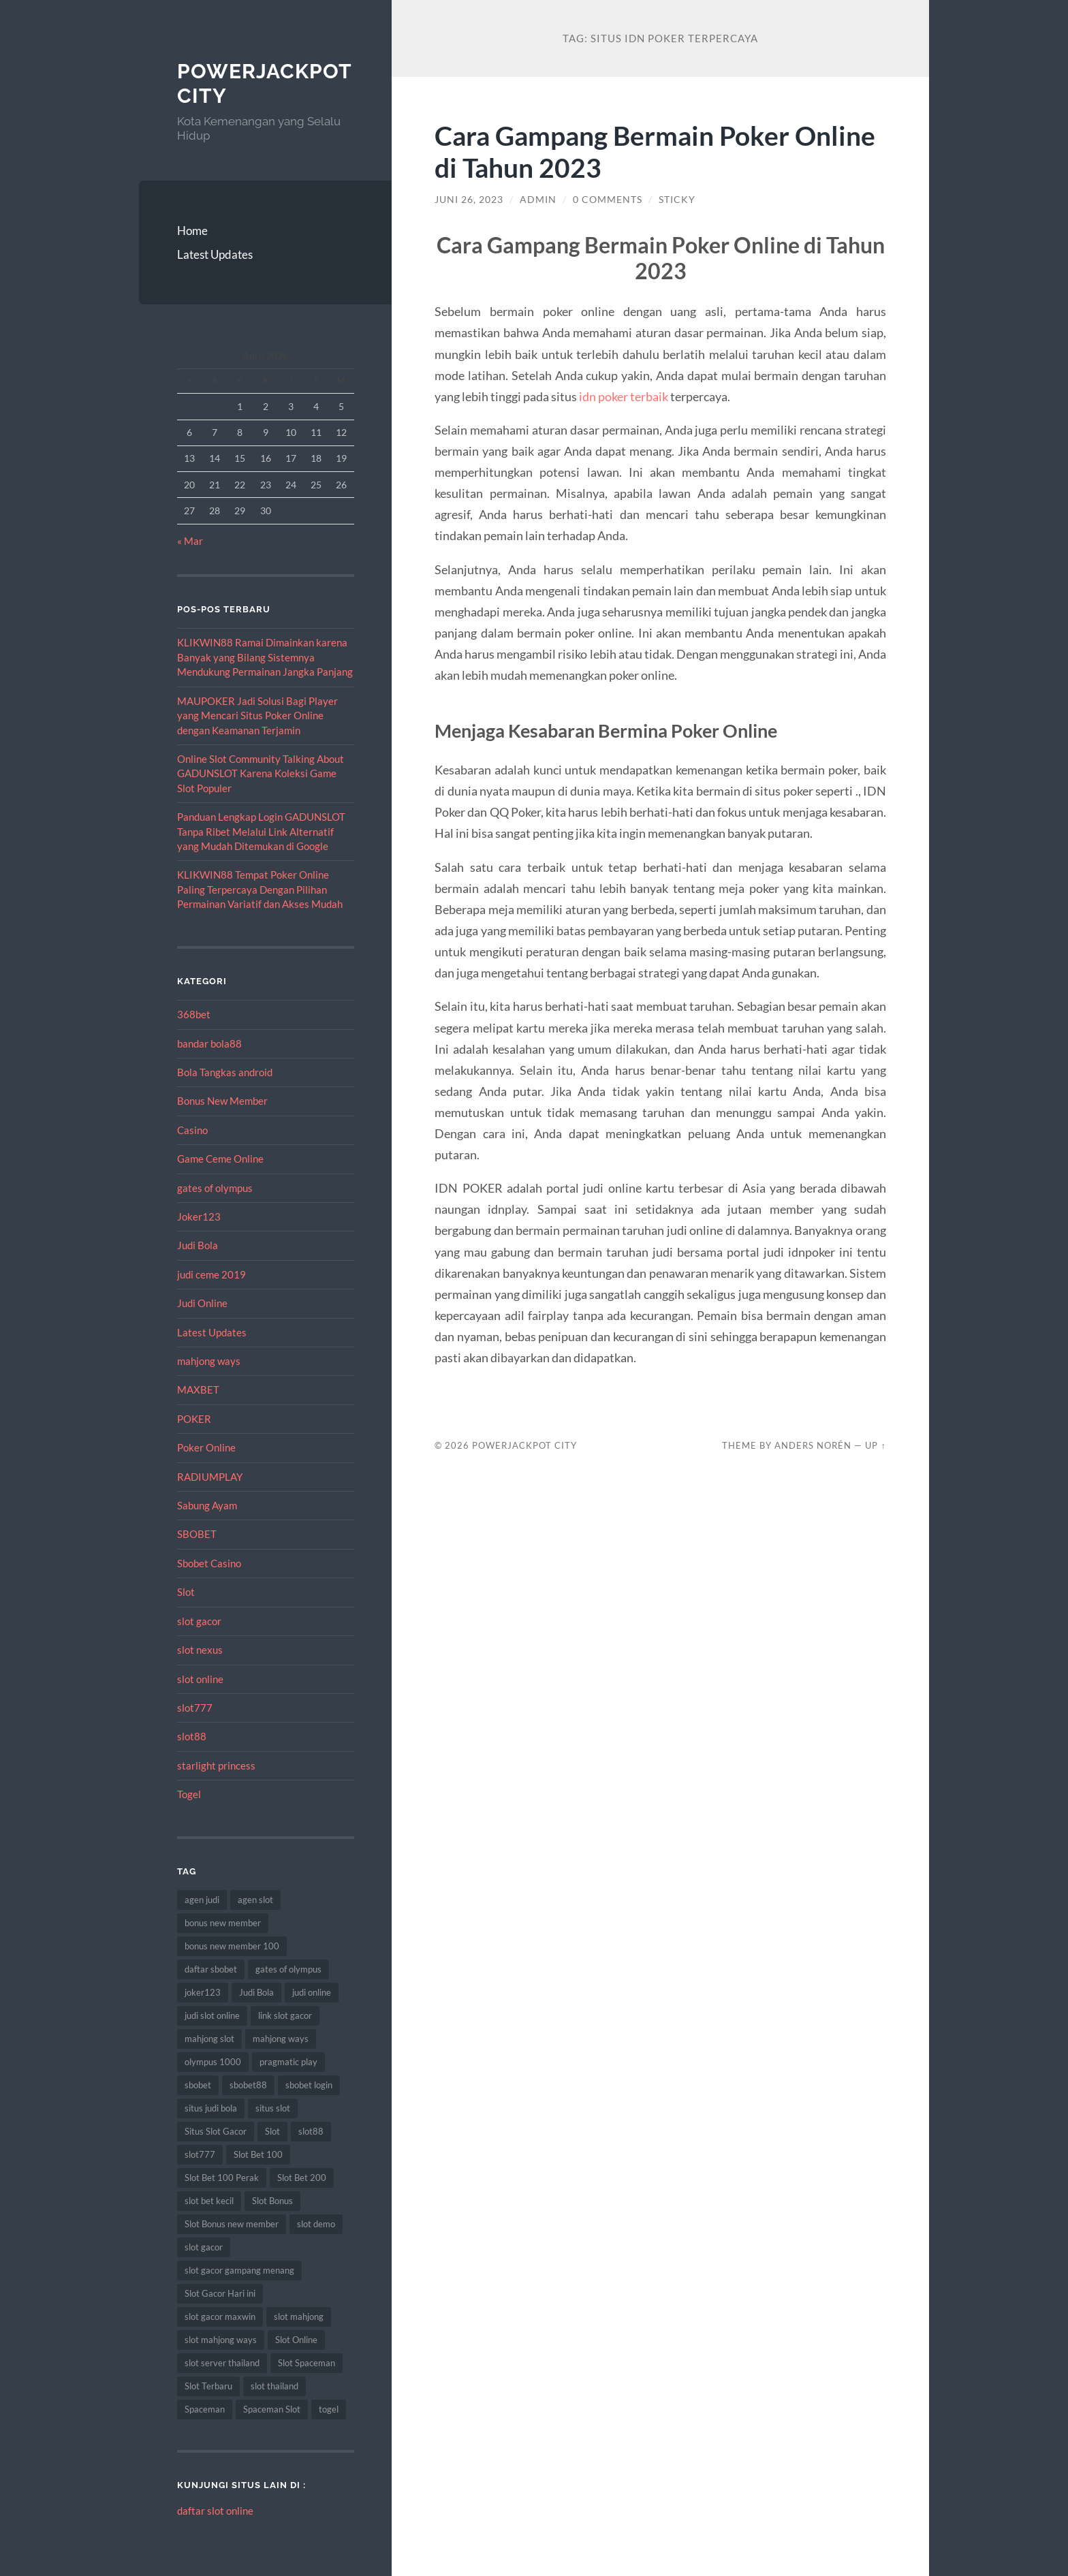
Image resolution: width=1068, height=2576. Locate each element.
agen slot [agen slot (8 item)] (255, 1899)
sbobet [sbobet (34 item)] (198, 2084)
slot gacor (199, 1621)
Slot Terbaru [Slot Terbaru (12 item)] (208, 2386)
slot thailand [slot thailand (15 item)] (274, 2386)
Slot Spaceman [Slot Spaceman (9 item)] (306, 2362)
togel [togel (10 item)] (329, 2409)
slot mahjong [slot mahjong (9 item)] (299, 2316)
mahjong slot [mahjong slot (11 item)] (209, 2038)
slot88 (191, 1736)
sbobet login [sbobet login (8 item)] (308, 2084)
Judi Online (202, 1303)
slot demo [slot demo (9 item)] (316, 2223)
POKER (194, 1419)
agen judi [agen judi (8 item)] (202, 1899)
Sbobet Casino (209, 1563)
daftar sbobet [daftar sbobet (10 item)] (211, 1969)
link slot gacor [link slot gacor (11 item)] (285, 2015)
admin (538, 199)
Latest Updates (215, 254)
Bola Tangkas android (224, 1072)
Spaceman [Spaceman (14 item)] (205, 2409)
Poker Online (206, 1447)
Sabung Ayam (207, 1505)
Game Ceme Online (220, 1158)
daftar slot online (215, 2510)
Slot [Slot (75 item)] (272, 2131)
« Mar (190, 541)
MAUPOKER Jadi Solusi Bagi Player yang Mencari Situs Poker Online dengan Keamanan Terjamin (257, 715)
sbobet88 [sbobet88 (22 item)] (248, 2084)
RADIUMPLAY (209, 1477)
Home (192, 230)
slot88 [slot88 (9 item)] (311, 2131)
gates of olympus (215, 1188)
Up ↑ (875, 1445)
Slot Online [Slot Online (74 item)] (296, 2339)
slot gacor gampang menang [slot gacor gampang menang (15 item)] (239, 2270)
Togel (189, 1794)
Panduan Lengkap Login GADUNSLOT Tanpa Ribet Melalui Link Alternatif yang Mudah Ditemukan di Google (261, 831)
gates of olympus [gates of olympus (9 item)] (288, 1969)
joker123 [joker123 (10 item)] (203, 1992)
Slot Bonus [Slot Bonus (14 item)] (272, 2200)
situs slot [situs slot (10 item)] (272, 2108)
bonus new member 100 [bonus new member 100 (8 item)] (232, 1946)
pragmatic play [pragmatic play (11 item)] (288, 2061)
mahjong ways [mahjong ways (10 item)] (281, 2038)
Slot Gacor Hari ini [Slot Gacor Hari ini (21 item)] (220, 2293)
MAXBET (198, 1389)
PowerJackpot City (524, 1445)
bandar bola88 (209, 1043)
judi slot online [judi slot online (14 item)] (212, 2015)
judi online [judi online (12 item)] (311, 1992)
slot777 (195, 1707)
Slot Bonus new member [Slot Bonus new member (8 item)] (232, 2223)
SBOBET (197, 1534)
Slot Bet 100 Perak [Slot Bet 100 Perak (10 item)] (222, 2177)
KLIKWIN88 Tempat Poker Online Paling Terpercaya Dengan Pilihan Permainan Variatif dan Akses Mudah (260, 889)
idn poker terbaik (623, 396)
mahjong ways (208, 1361)
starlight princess (216, 1765)
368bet (193, 1014)
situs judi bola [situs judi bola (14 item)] (211, 2108)
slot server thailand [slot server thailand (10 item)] (222, 2362)
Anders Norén (812, 1445)
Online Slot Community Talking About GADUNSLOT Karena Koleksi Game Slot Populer (260, 773)
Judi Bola (197, 1245)
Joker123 (199, 1216)
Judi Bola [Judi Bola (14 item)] (256, 1992)
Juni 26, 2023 (469, 199)
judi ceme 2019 (211, 1274)
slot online (200, 1679)
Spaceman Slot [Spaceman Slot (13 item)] (271, 2409)
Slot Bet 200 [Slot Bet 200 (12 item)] (301, 2177)
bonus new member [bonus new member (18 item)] (223, 1922)
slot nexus (200, 1650)
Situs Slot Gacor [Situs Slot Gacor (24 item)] (216, 2131)
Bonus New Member (222, 1101)
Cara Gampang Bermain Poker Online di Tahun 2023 (655, 151)
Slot (186, 1592)
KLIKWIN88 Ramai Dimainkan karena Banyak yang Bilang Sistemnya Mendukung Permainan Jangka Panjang (265, 657)
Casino (192, 1130)
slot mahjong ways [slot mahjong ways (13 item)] (221, 2339)
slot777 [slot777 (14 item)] (200, 2154)
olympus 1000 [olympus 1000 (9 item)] (213, 2061)
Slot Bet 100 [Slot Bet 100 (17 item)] (258, 2154)
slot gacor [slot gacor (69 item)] (204, 2247)
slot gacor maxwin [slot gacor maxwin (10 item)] (220, 2316)
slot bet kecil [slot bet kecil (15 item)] (209, 2200)
